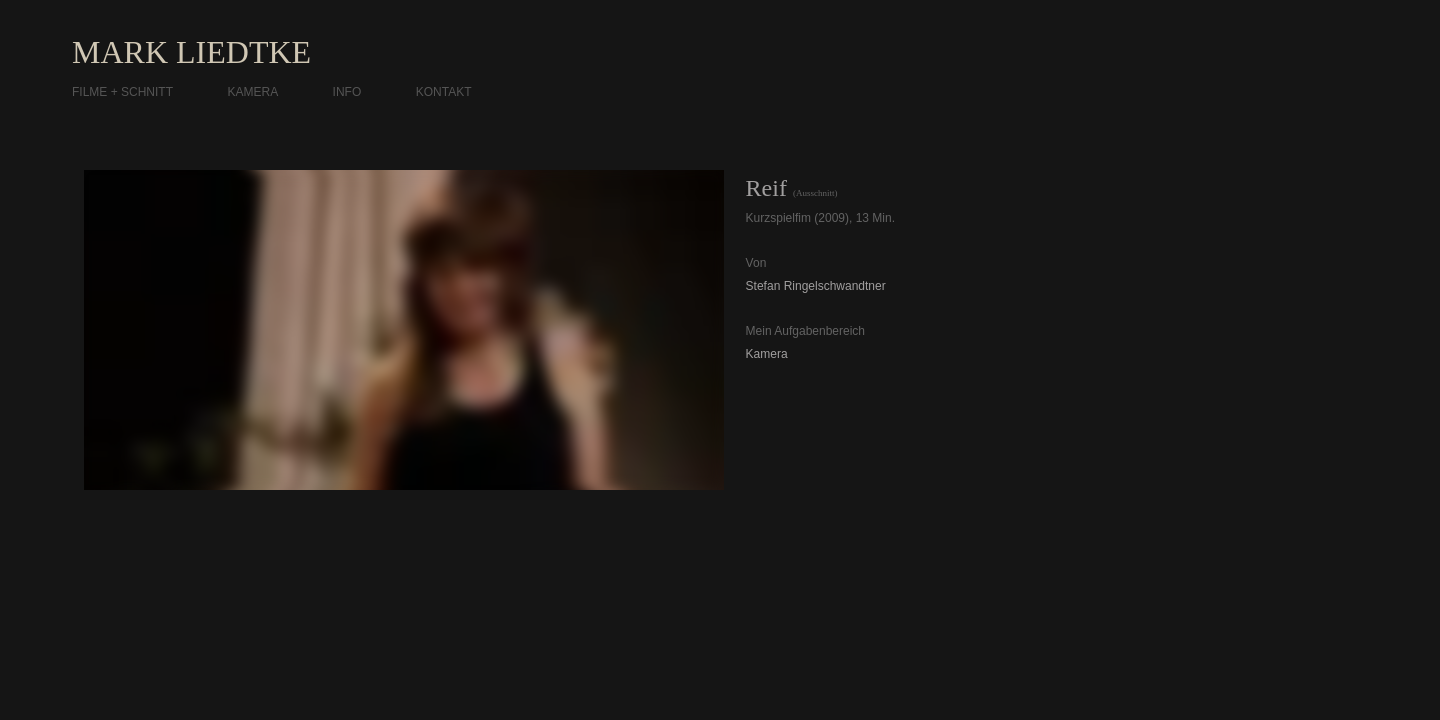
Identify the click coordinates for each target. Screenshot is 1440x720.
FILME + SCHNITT (122, 92)
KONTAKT (444, 92)
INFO (347, 92)
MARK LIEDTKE (191, 52)
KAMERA (252, 92)
